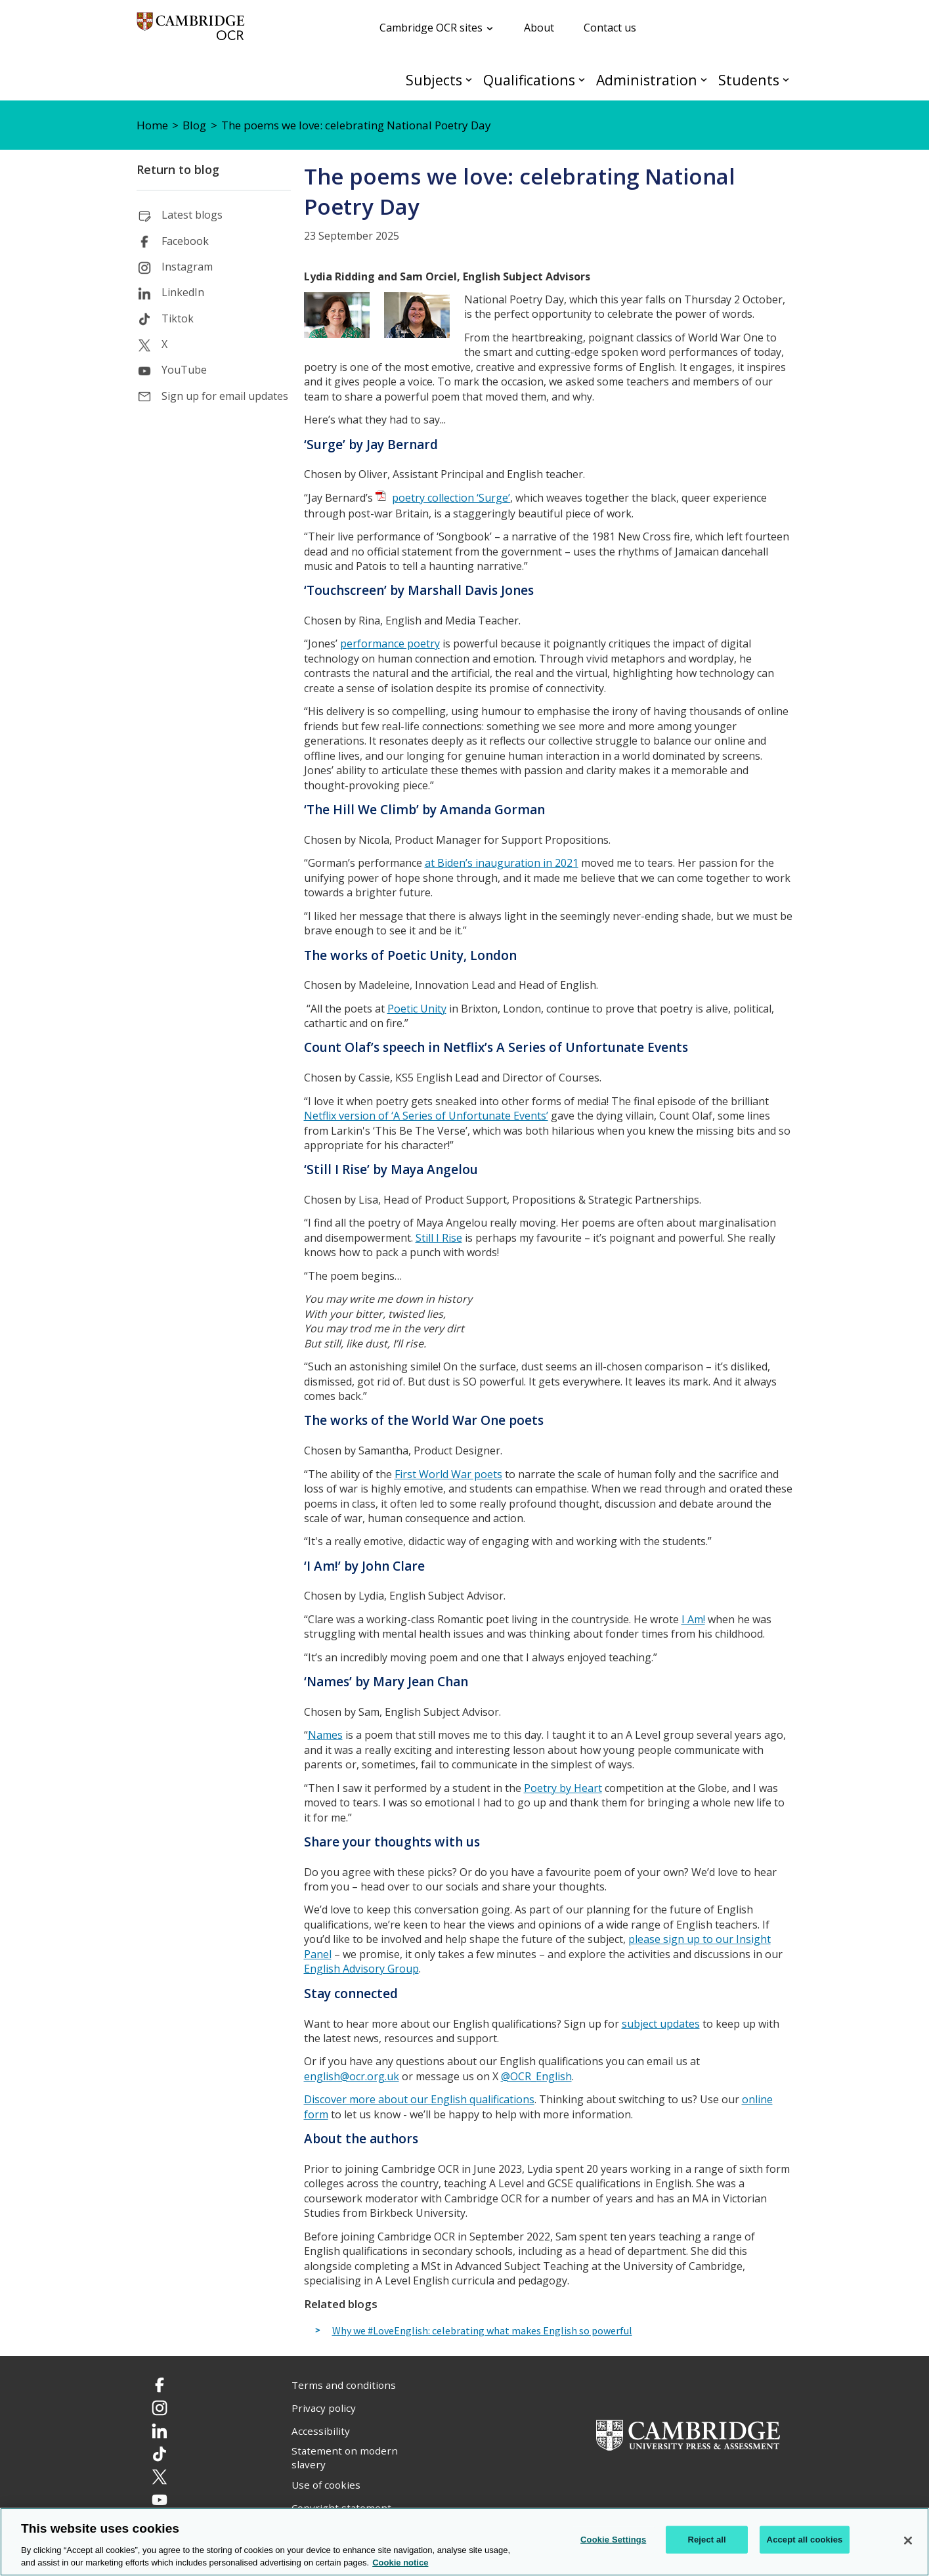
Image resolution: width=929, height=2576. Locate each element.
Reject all (706, 2539)
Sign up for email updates (225, 396)
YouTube (184, 369)
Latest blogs (192, 214)
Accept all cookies (805, 2539)
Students (748, 79)
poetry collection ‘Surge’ (451, 498)
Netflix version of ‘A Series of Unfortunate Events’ (426, 1115)
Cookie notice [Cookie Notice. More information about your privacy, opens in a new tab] (400, 2562)
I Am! (693, 1619)
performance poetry (390, 643)
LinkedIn (183, 292)
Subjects (434, 79)
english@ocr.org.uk (351, 2076)
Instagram (187, 266)
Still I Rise (439, 1238)
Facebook (185, 241)
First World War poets (448, 1474)
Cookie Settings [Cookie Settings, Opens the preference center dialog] (613, 2539)
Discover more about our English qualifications (419, 2099)
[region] (464, 2542)
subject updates (661, 2024)
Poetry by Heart (563, 1788)
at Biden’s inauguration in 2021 (501, 863)
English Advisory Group (361, 1968)
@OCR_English (536, 2076)
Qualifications (529, 79)
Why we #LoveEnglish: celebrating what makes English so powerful (482, 2331)
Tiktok (178, 318)
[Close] (908, 2540)
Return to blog (178, 169)
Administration (646, 79)
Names (325, 1735)
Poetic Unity (416, 1008)
